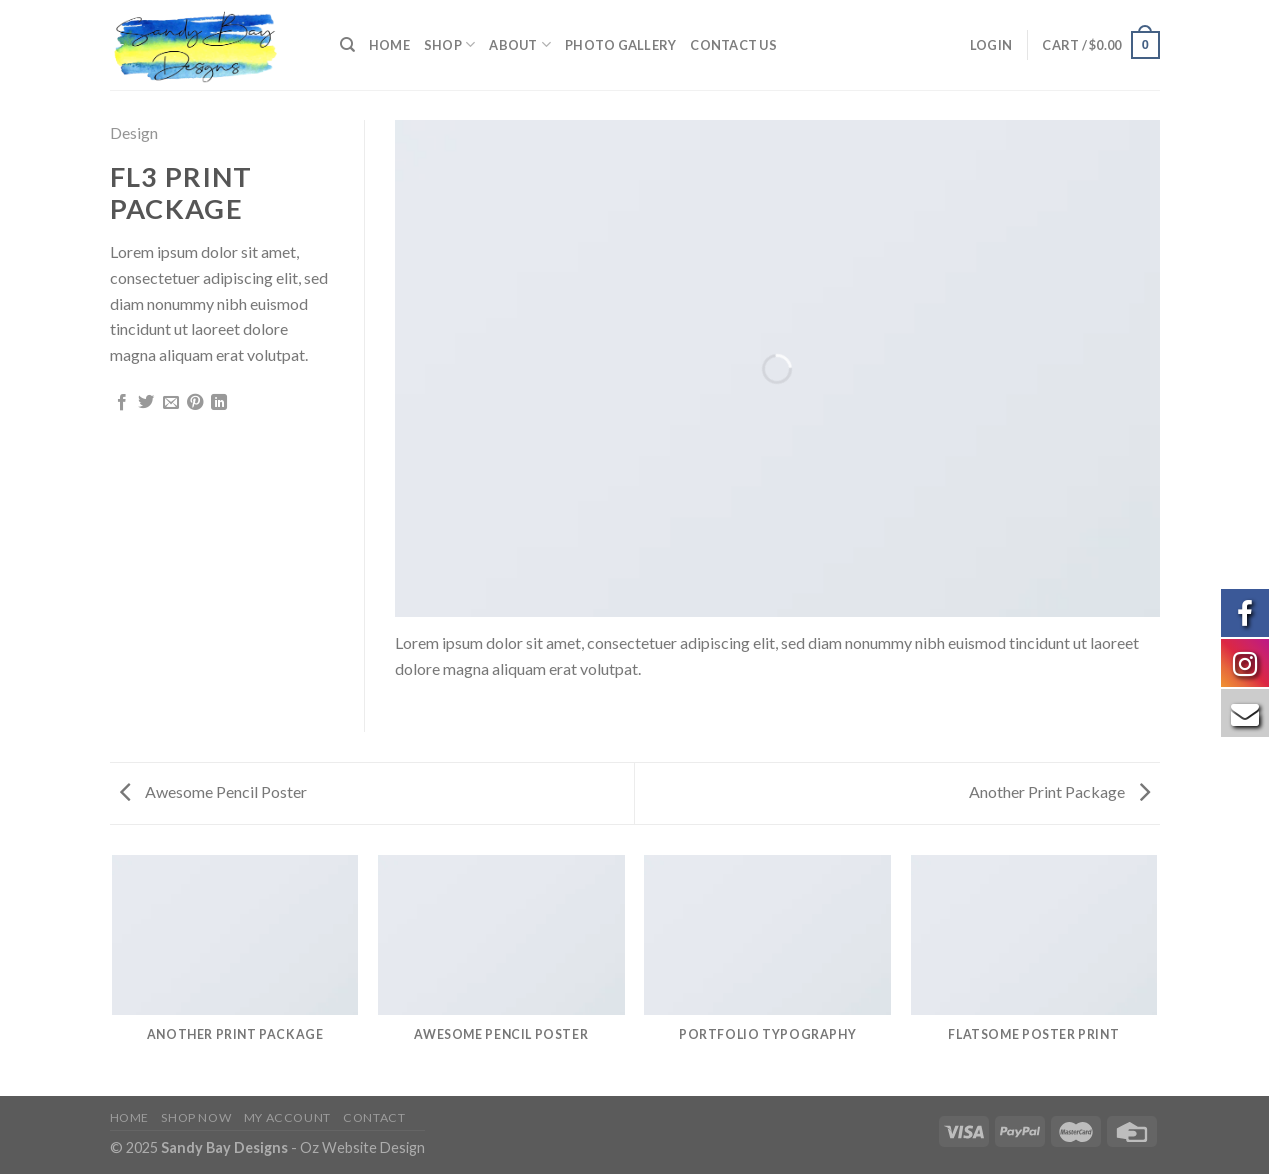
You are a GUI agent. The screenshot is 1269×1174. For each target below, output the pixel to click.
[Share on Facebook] (122, 403)
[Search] (347, 45)
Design (134, 132)
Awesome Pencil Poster (213, 791)
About (520, 44)
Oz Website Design (362, 1147)
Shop (449, 44)
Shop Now (196, 1117)
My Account (287, 1117)
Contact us (733, 45)
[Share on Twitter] (146, 403)
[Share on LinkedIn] (219, 403)
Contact (374, 1117)
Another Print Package (1059, 791)
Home (389, 45)
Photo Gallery (620, 45)
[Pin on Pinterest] (195, 403)
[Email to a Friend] (171, 403)
